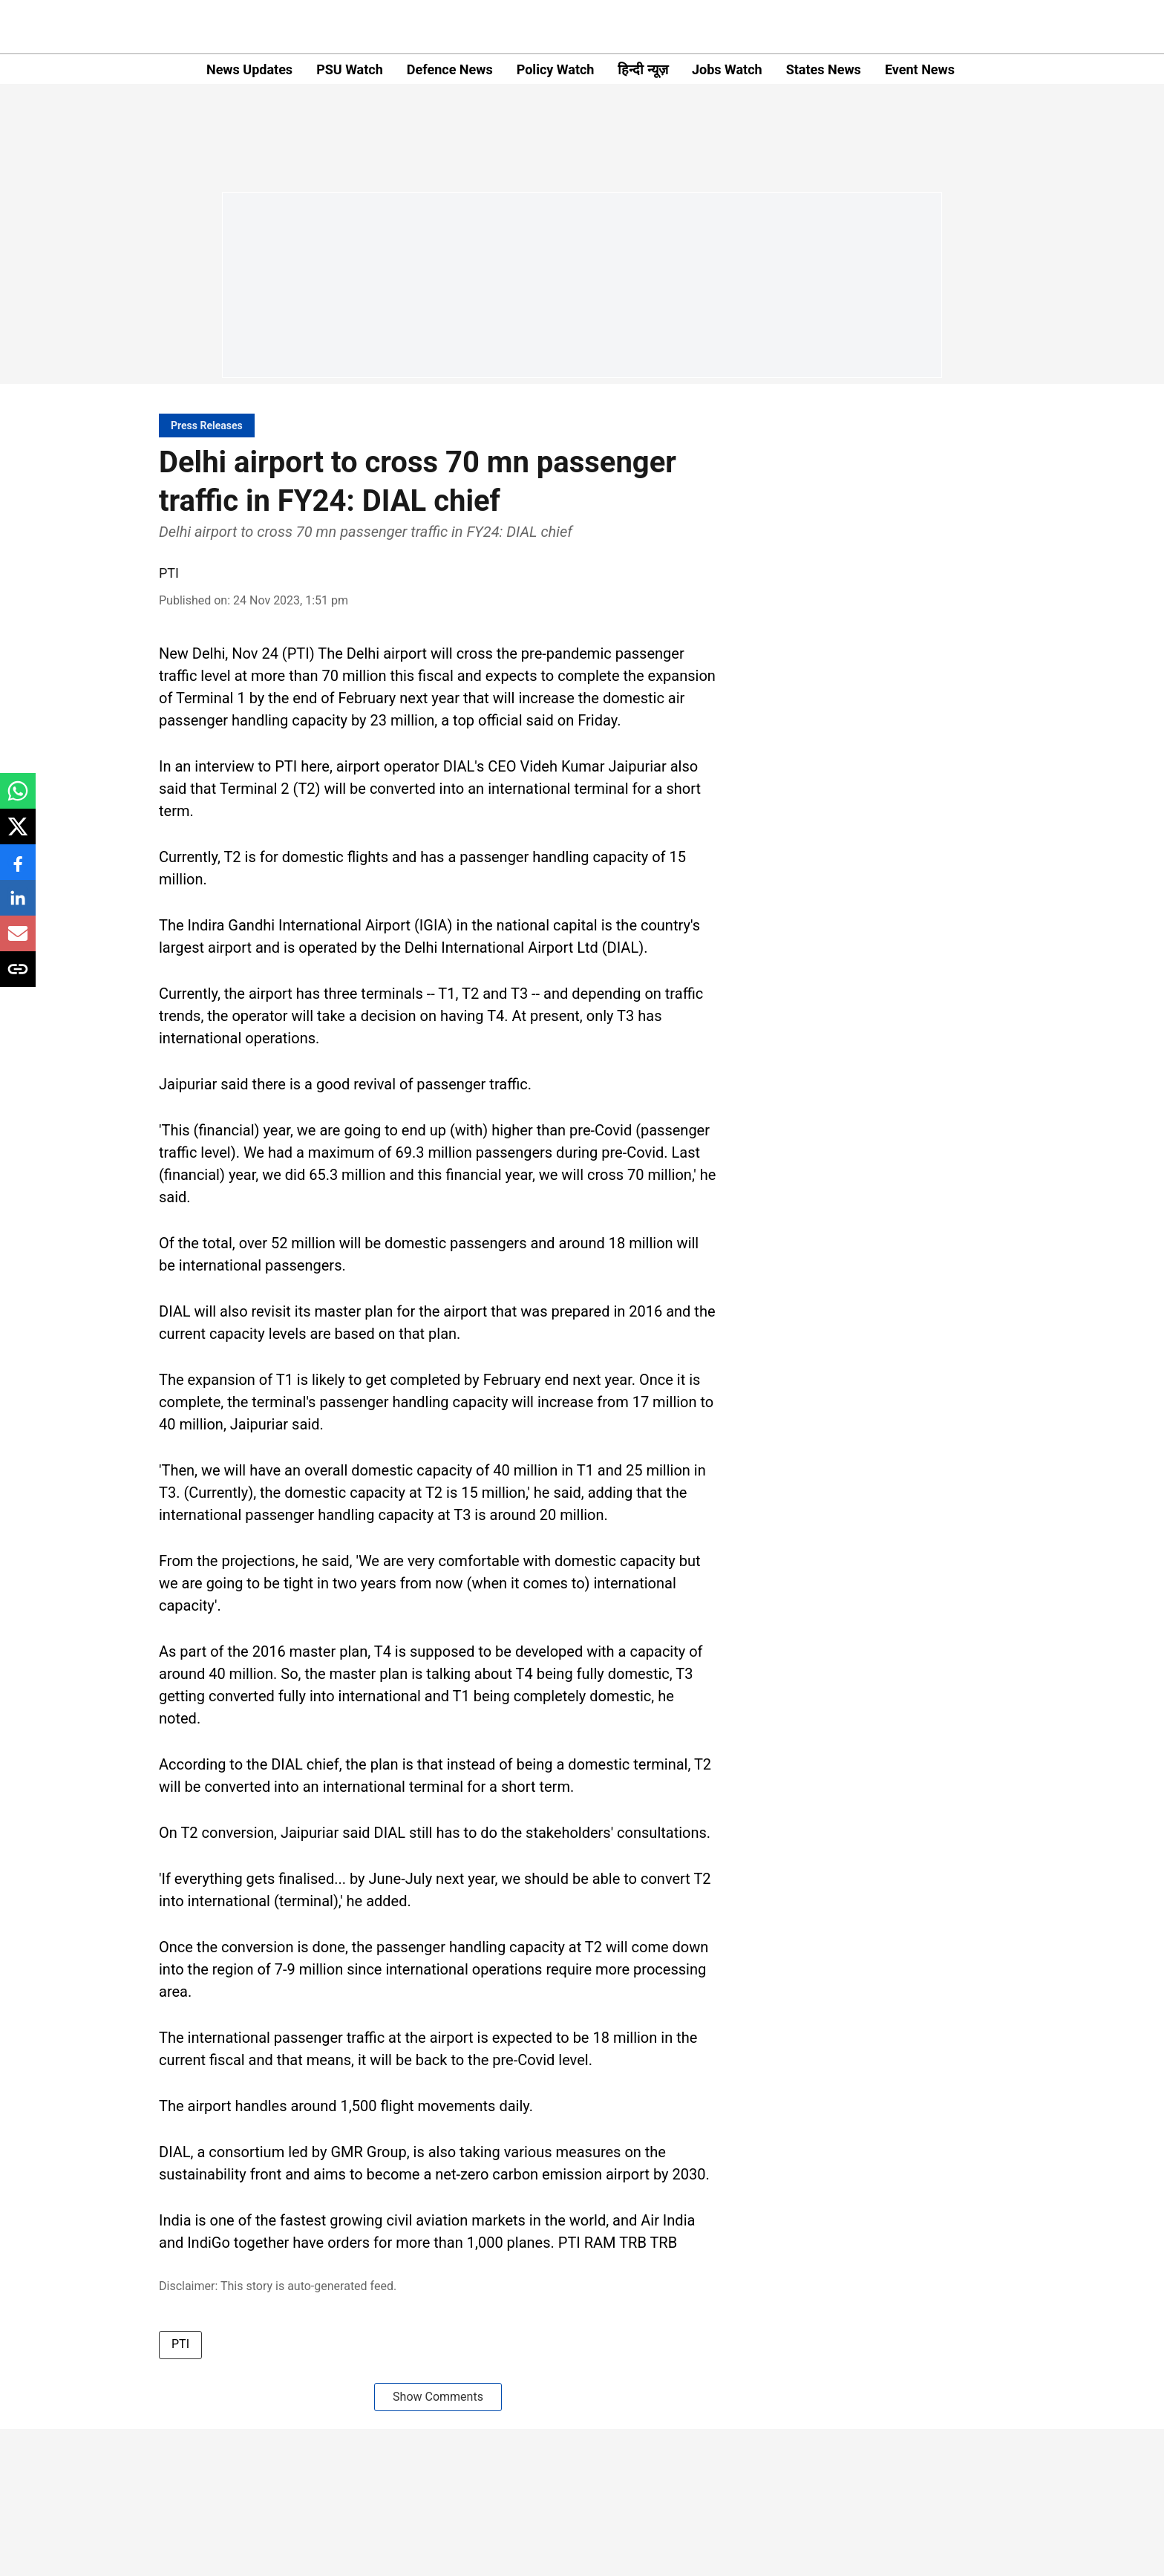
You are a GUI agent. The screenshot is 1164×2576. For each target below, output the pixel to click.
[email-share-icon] (18, 941)
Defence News (450, 69)
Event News (920, 69)
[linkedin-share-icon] (18, 906)
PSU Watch (349, 69)
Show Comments (438, 2397)
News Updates (249, 69)
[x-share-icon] (18, 834)
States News (823, 69)
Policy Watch (556, 69)
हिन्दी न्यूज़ (642, 69)
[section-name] (207, 425)
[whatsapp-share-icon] (18, 799)
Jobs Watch (727, 69)
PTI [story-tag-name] (180, 2344)
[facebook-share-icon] (18, 870)
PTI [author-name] (169, 573)
